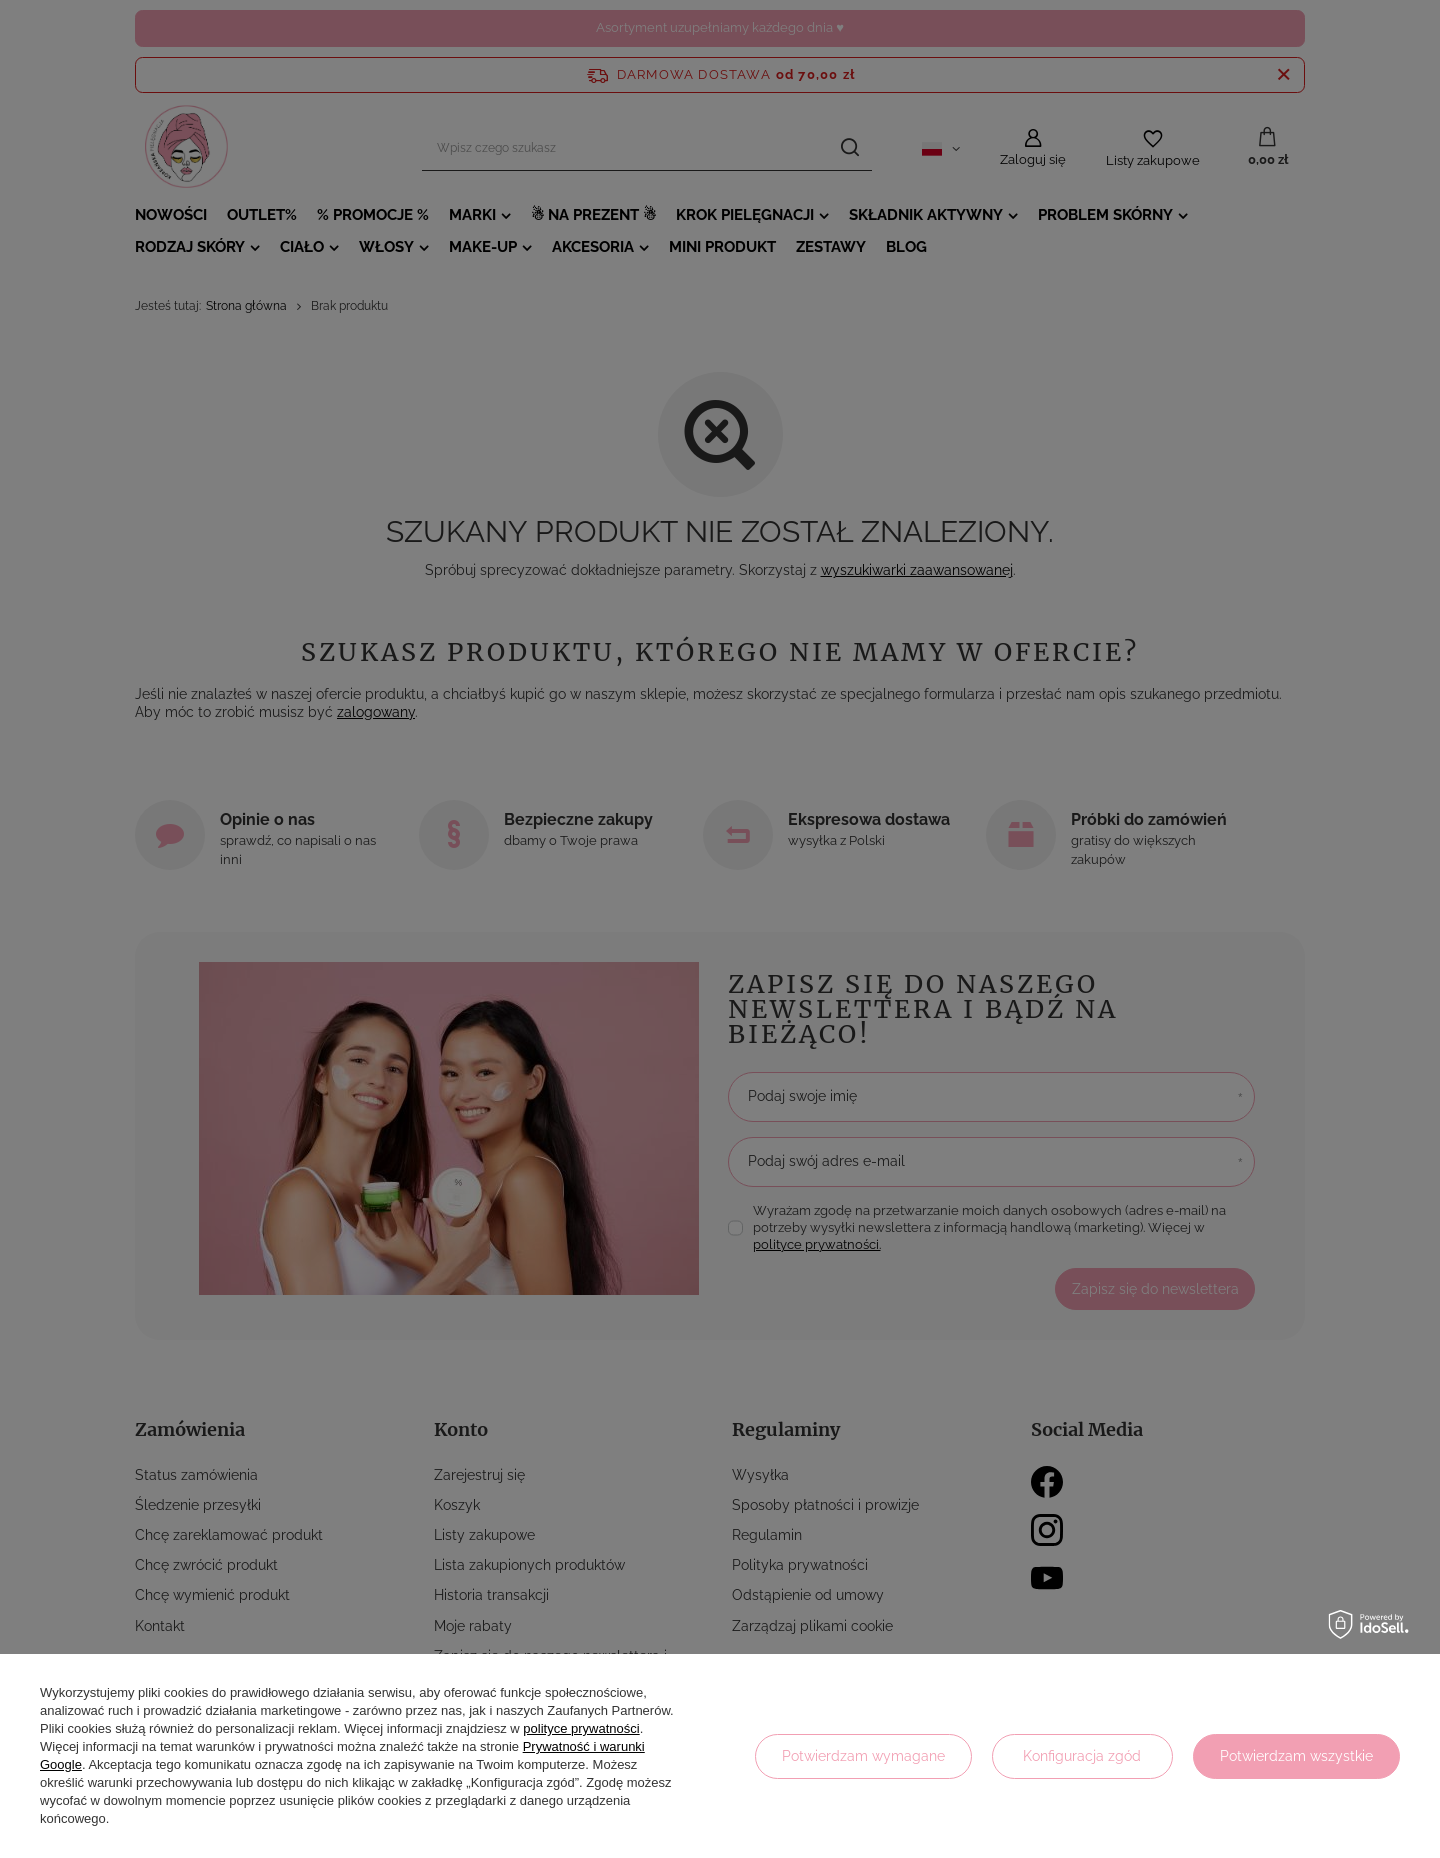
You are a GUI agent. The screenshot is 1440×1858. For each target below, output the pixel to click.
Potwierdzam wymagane (863, 1756)
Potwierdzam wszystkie (1296, 1756)
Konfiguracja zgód (1082, 1756)
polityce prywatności (581, 1728)
